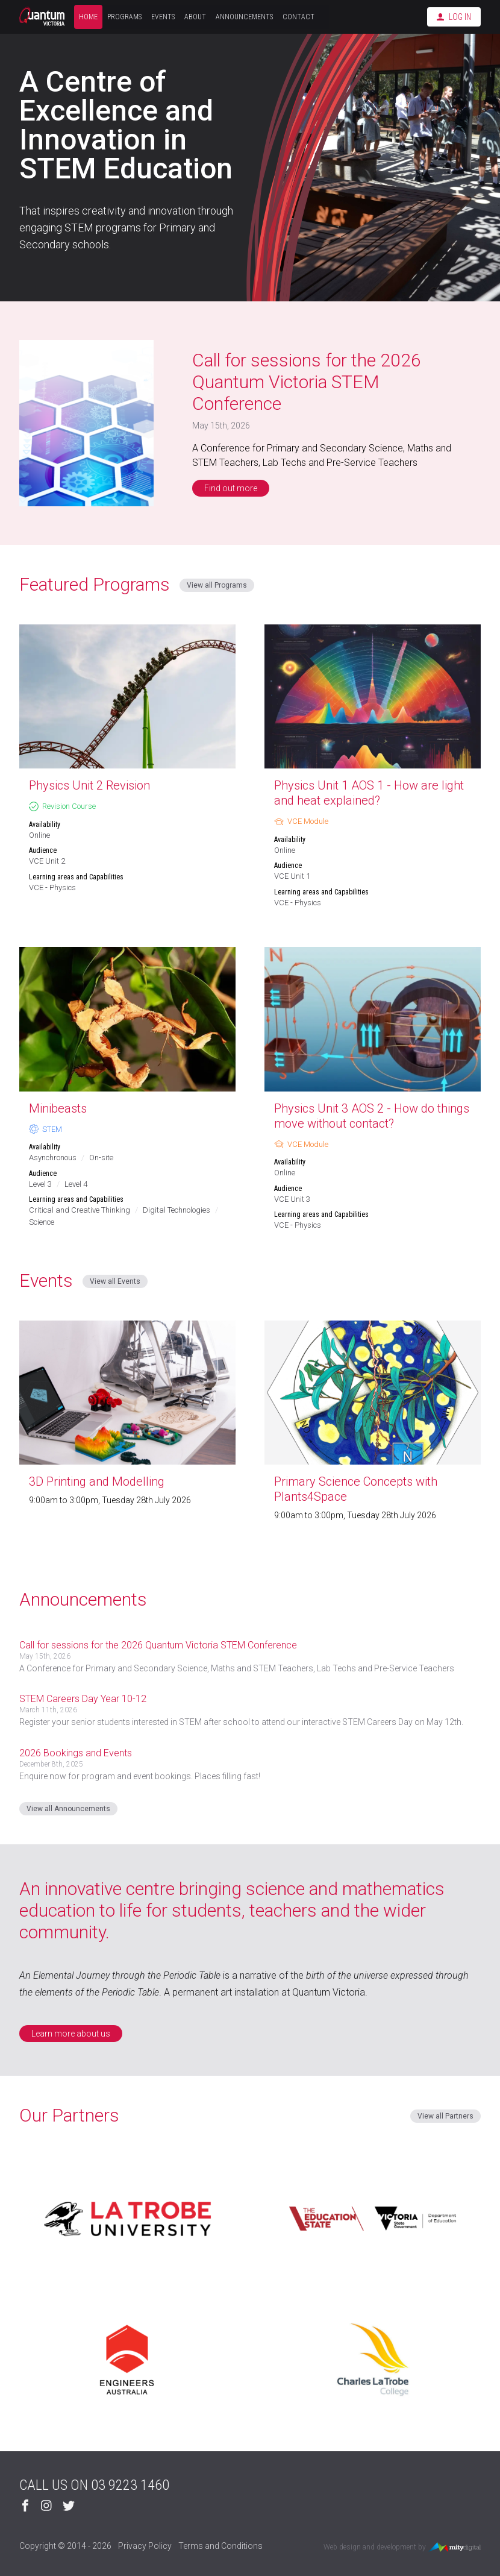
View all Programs (217, 585)
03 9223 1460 (130, 2485)
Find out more (230, 488)
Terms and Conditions (220, 2546)
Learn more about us (70, 2033)
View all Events (115, 1281)
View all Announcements (68, 1809)
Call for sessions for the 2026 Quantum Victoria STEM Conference (306, 382)
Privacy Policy (145, 2546)
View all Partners (445, 2116)
